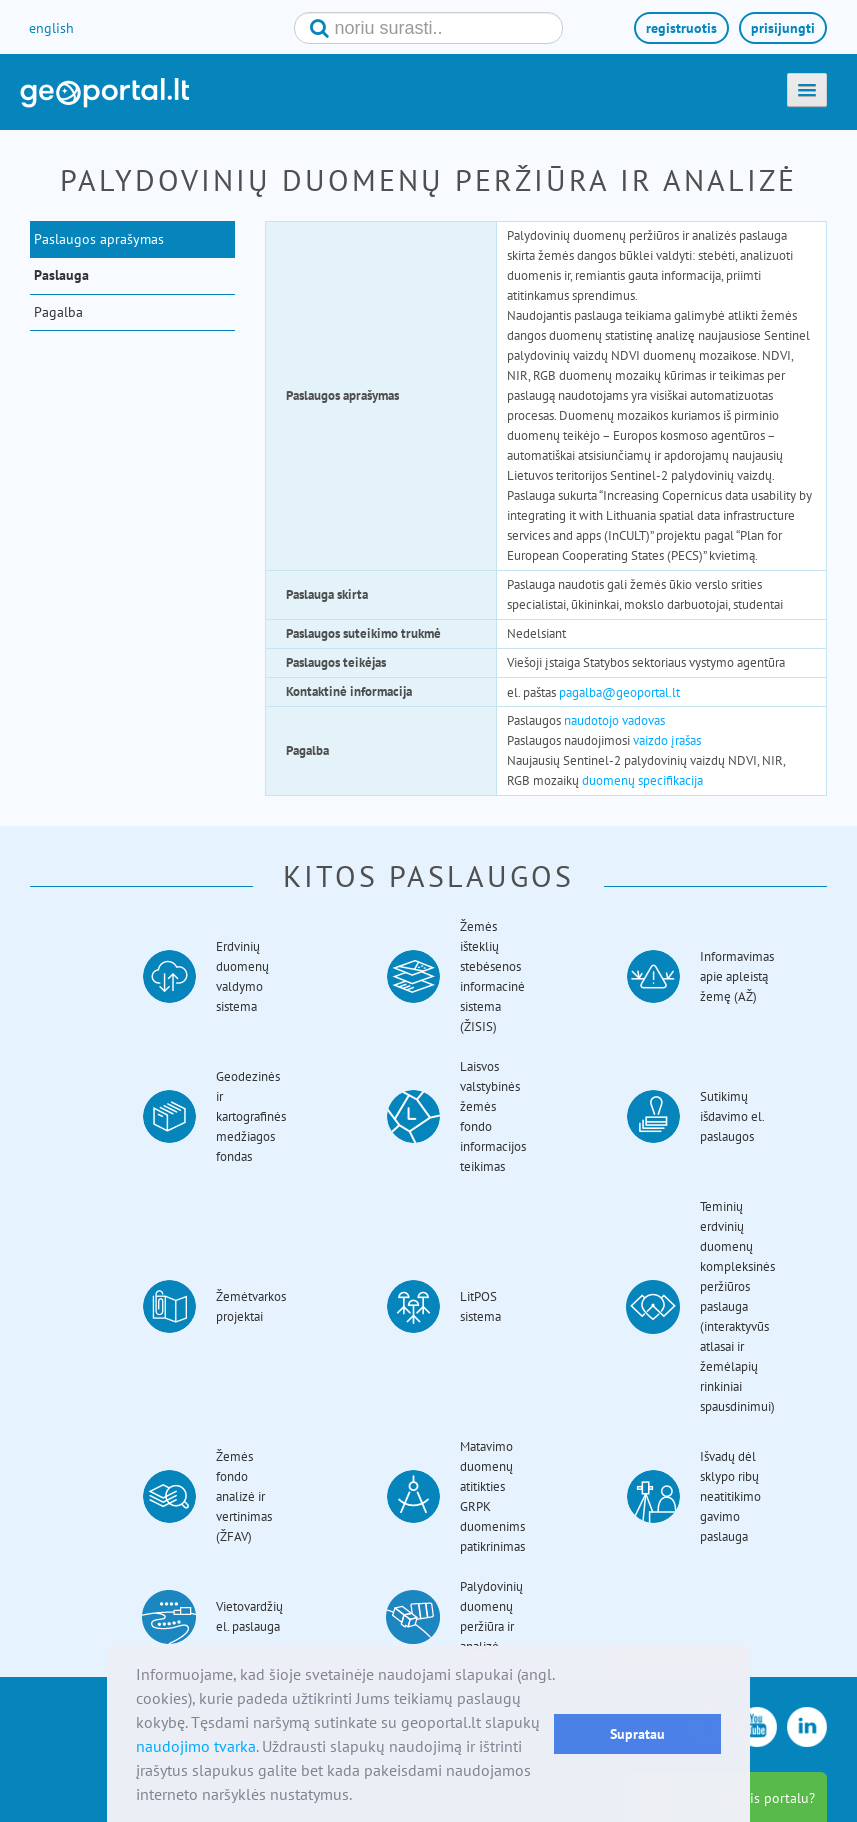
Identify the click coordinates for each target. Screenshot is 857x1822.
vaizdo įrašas (667, 740)
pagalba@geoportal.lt (619, 692)
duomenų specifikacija (642, 780)
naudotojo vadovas (614, 720)
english (51, 28)
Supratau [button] (637, 1733)
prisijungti (783, 28)
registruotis (681, 28)
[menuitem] (137, 239)
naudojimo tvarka (196, 1746)
